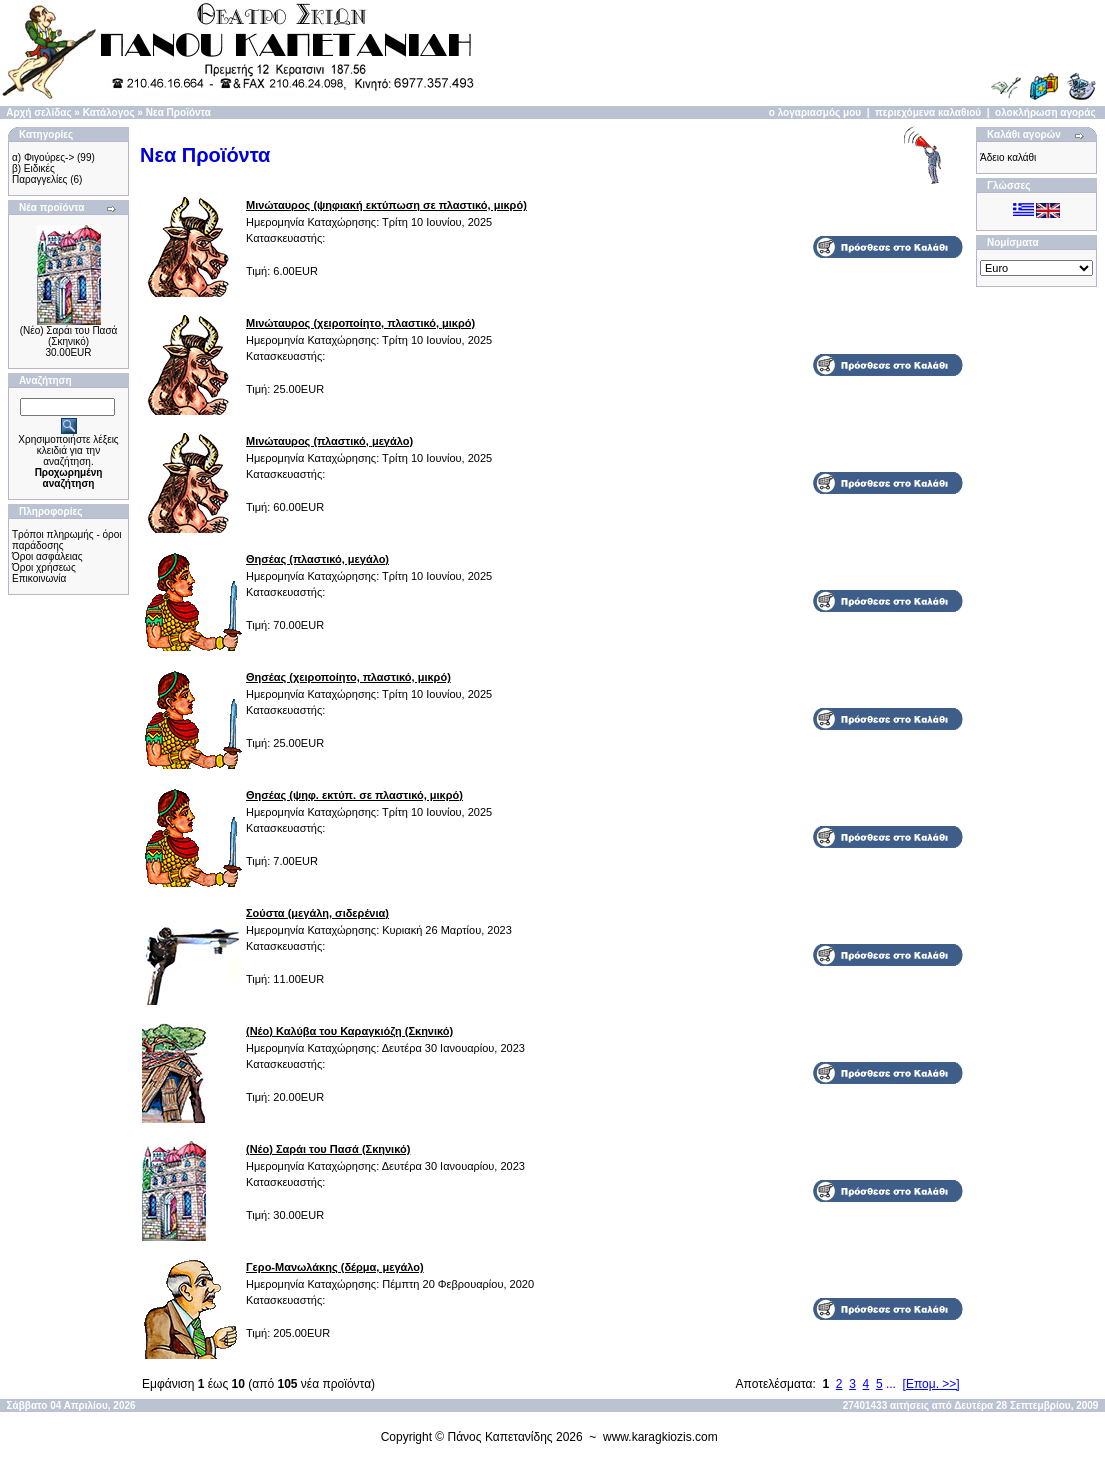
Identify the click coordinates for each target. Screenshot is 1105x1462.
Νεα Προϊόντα (178, 112)
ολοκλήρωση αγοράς (1045, 112)
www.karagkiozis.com (660, 1437)
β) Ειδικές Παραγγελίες (39, 174)
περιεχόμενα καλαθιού (928, 112)
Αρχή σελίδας (38, 112)
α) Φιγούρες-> (43, 157)
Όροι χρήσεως (44, 567)
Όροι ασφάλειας (47, 556)
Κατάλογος (109, 112)
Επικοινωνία (39, 578)
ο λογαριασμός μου (815, 112)
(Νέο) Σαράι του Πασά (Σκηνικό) (69, 336)
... (891, 1384)
